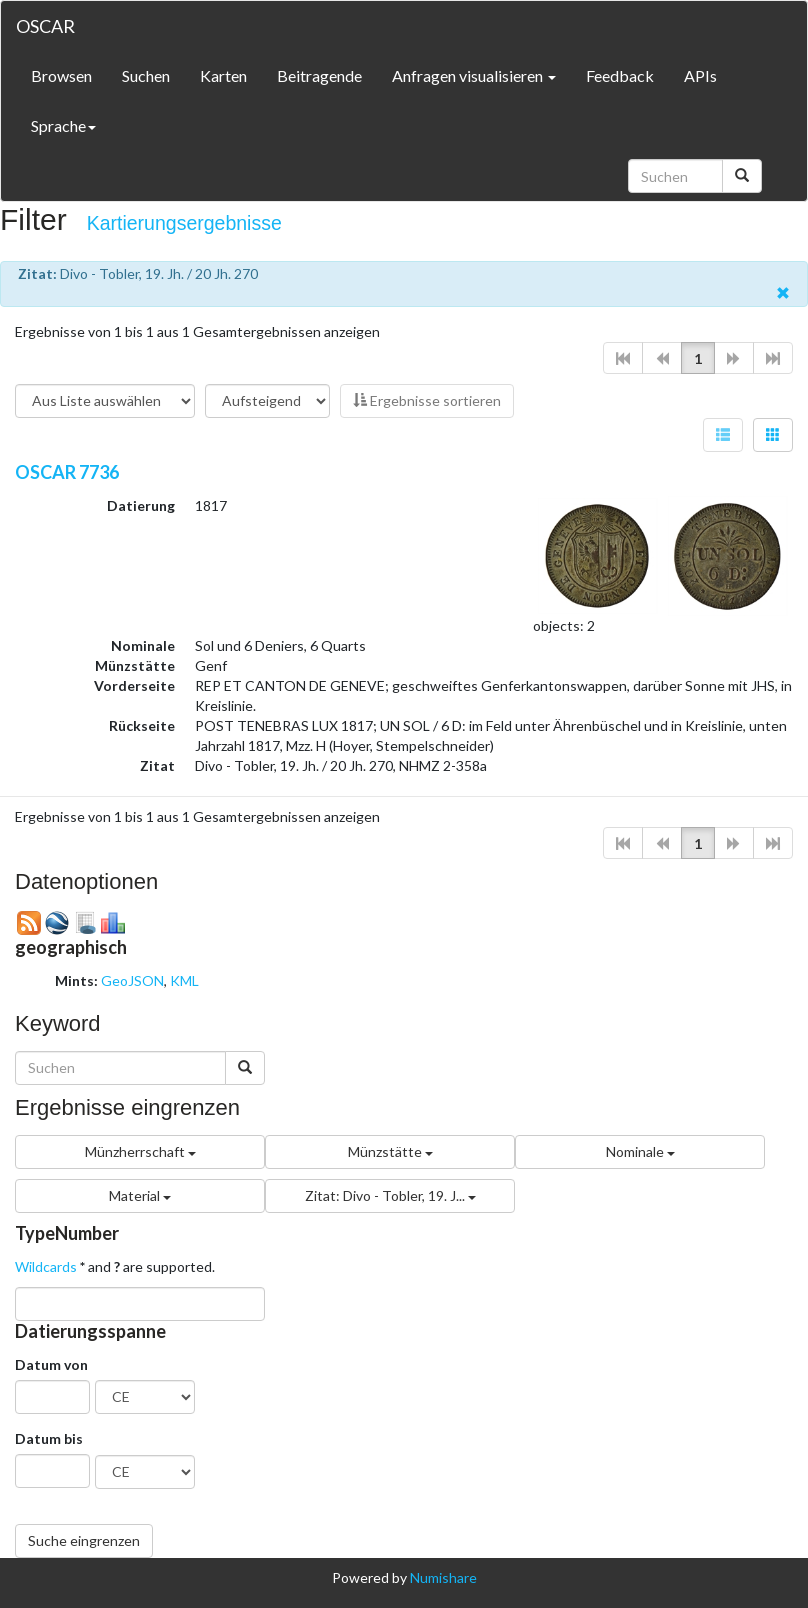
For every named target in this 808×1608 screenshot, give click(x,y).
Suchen (146, 75)
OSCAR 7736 (67, 472)
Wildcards (46, 1266)
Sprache (63, 125)
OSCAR (45, 26)
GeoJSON (132, 980)
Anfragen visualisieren (474, 75)
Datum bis (49, 1438)
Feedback (620, 75)
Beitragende (319, 75)
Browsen (61, 75)
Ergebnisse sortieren (427, 400)
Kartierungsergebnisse (184, 223)
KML (184, 980)
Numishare (443, 1577)
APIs (700, 75)
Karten (223, 75)
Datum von (51, 1364)
